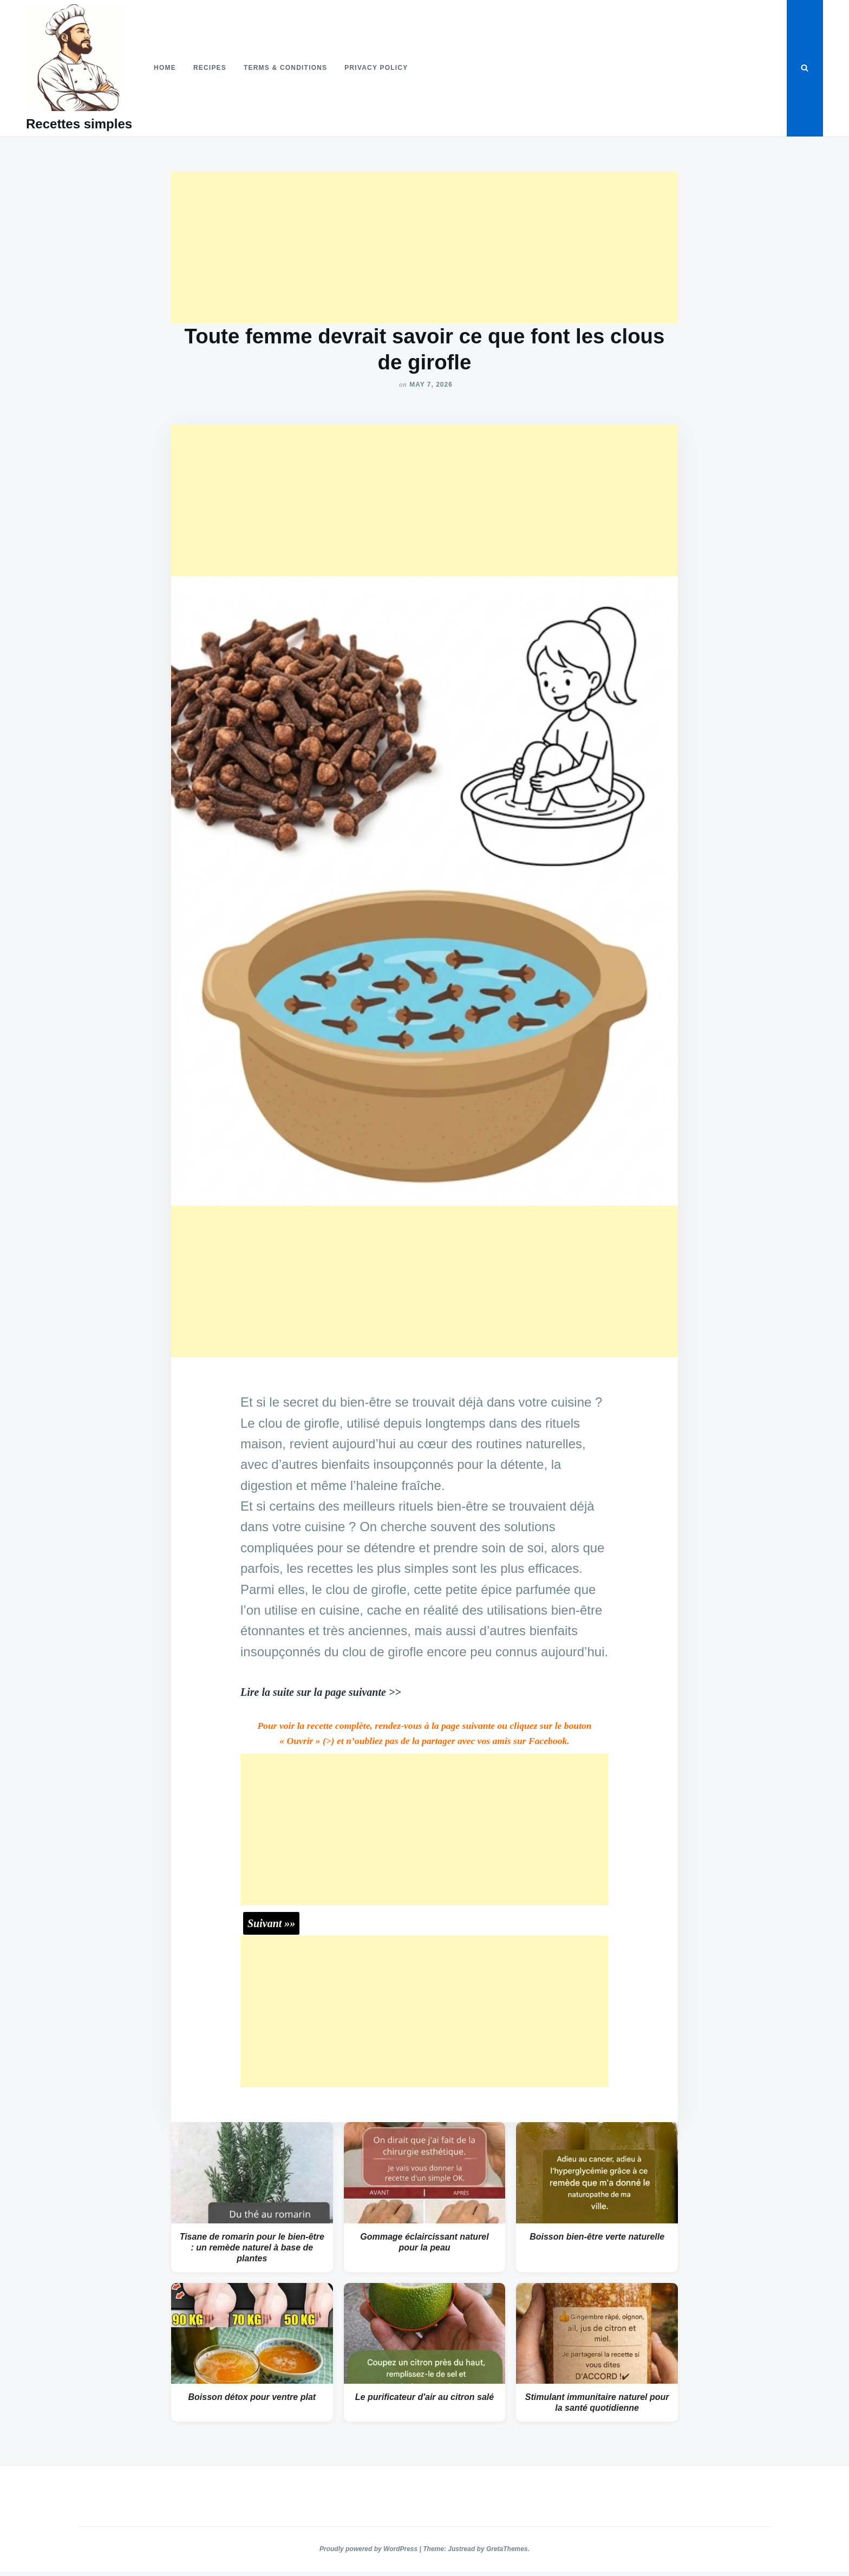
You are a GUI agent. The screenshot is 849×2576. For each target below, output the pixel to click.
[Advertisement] (424, 247)
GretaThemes (507, 2549)
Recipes (209, 67)
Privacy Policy (376, 67)
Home (165, 67)
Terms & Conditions (285, 67)
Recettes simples (79, 123)
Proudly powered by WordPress (369, 2549)
